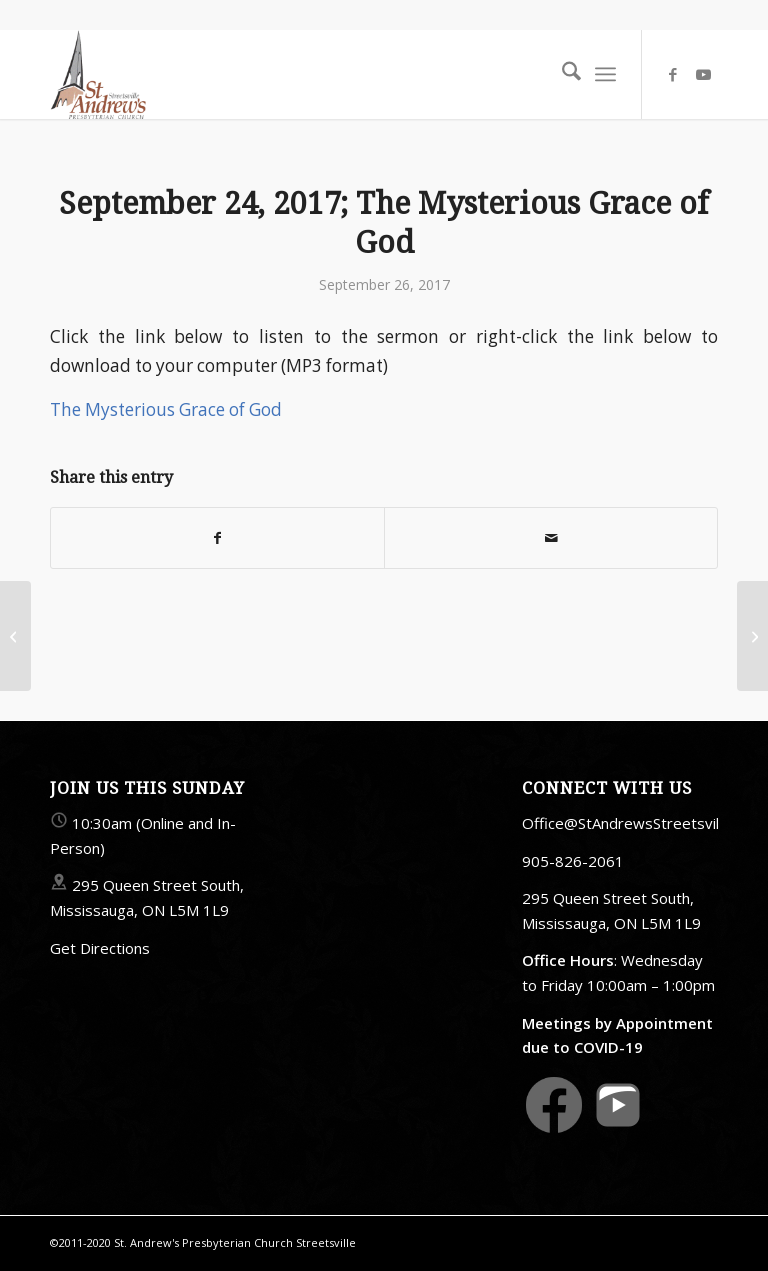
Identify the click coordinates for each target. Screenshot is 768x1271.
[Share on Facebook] (217, 538)
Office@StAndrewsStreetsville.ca (635, 823)
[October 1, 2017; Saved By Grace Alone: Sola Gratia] (752, 636)
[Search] (561, 74)
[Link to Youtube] (703, 74)
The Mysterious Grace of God (166, 409)
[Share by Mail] (551, 538)
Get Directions (100, 948)
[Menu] (605, 74)
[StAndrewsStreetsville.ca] (98, 74)
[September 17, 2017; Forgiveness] (15, 636)
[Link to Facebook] (673, 74)
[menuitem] (561, 74)
